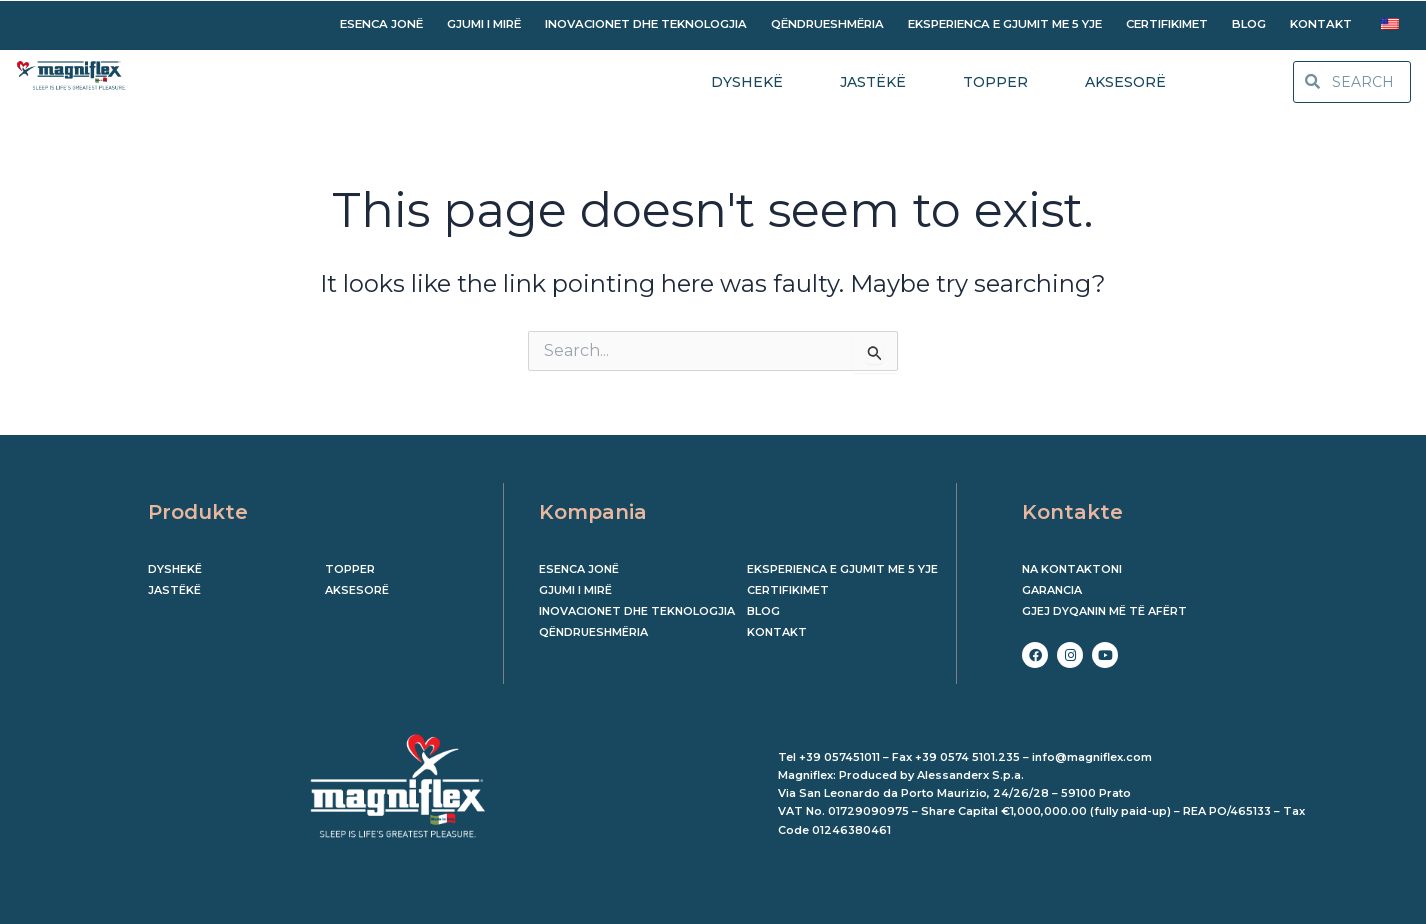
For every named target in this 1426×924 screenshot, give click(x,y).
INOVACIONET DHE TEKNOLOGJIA (646, 24)
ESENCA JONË (381, 24)
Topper (350, 569)
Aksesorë (357, 590)
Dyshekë (175, 569)
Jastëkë (174, 590)
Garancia (1052, 590)
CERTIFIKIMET (1167, 24)
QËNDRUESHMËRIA (827, 24)
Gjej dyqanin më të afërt (1104, 611)
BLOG (1249, 24)
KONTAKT (1321, 24)
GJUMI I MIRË (484, 24)
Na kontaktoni (1072, 569)
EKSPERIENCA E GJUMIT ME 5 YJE (1005, 24)
